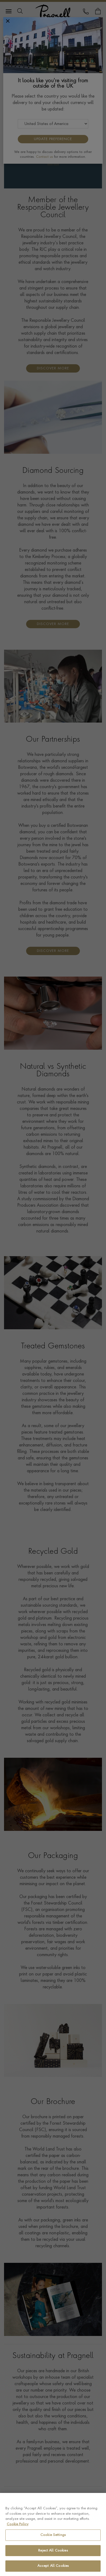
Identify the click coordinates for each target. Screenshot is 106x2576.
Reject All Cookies (53, 2550)
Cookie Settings (53, 2535)
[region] (53, 2534)
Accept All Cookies (53, 2566)
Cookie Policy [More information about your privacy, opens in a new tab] (18, 2524)
